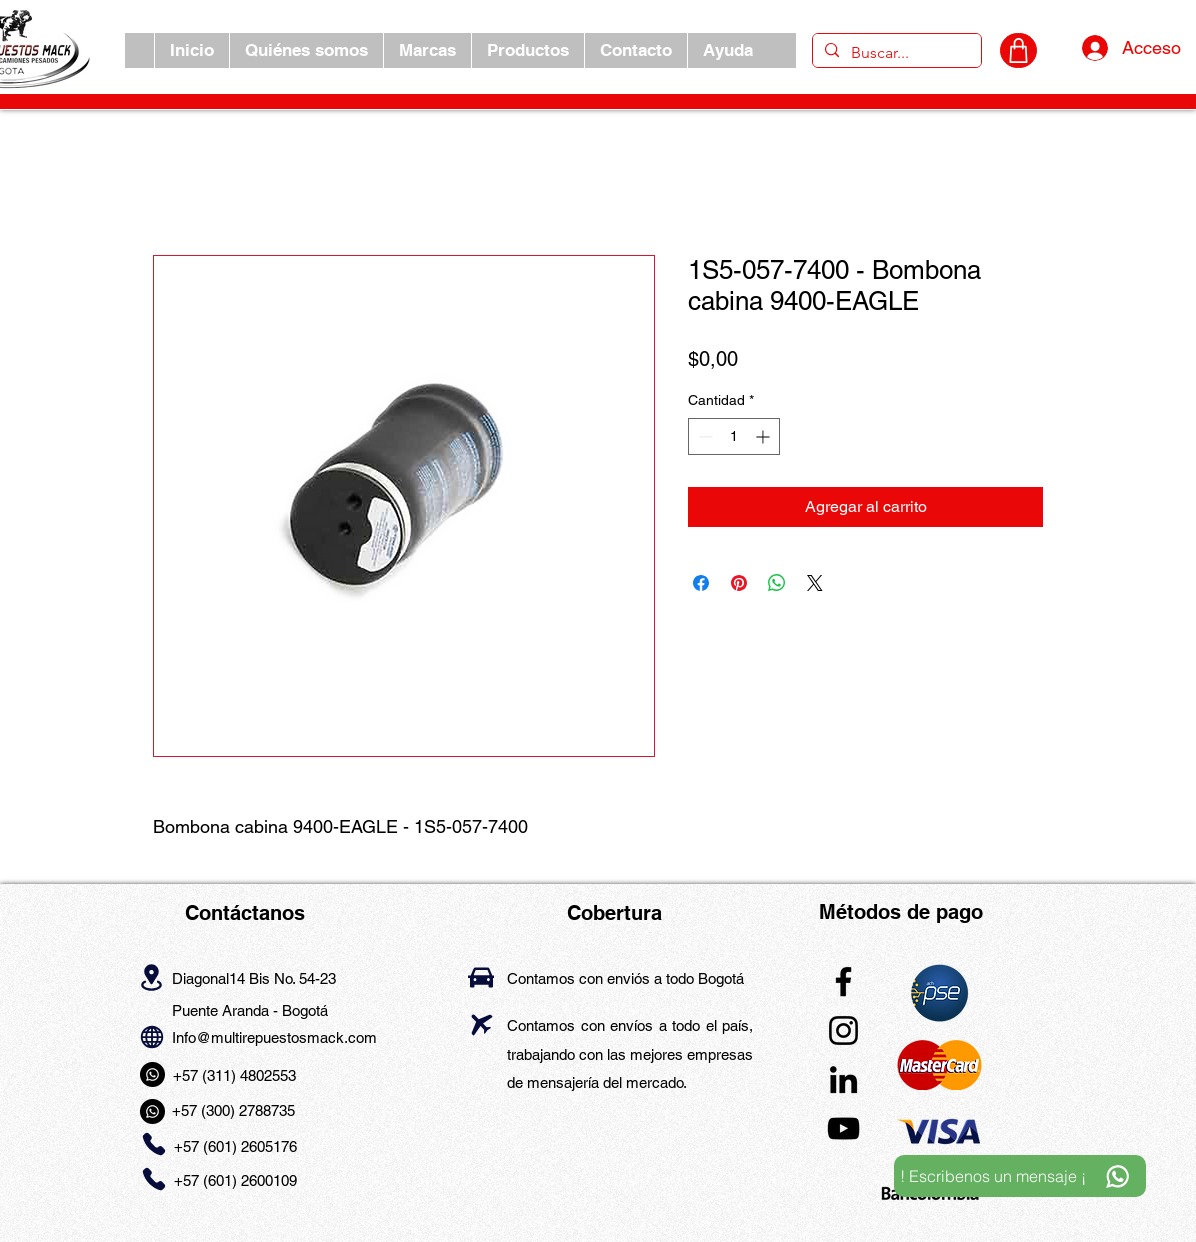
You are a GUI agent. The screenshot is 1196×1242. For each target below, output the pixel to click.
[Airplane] (481, 1024)
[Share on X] (815, 583)
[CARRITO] (1018, 50)
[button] (427, 50)
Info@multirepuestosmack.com (274, 1037)
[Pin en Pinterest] (739, 583)
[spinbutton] (734, 436)
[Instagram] (843, 1030)
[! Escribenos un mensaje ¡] (1020, 1176)
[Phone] (153, 1144)
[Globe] (151, 1036)
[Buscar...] (895, 53)
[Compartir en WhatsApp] (777, 583)
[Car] (481, 977)
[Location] (151, 977)
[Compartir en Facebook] (701, 583)
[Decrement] (703, 436)
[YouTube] (843, 1128)
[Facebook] (843, 981)
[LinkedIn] (843, 1079)
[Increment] (764, 436)
